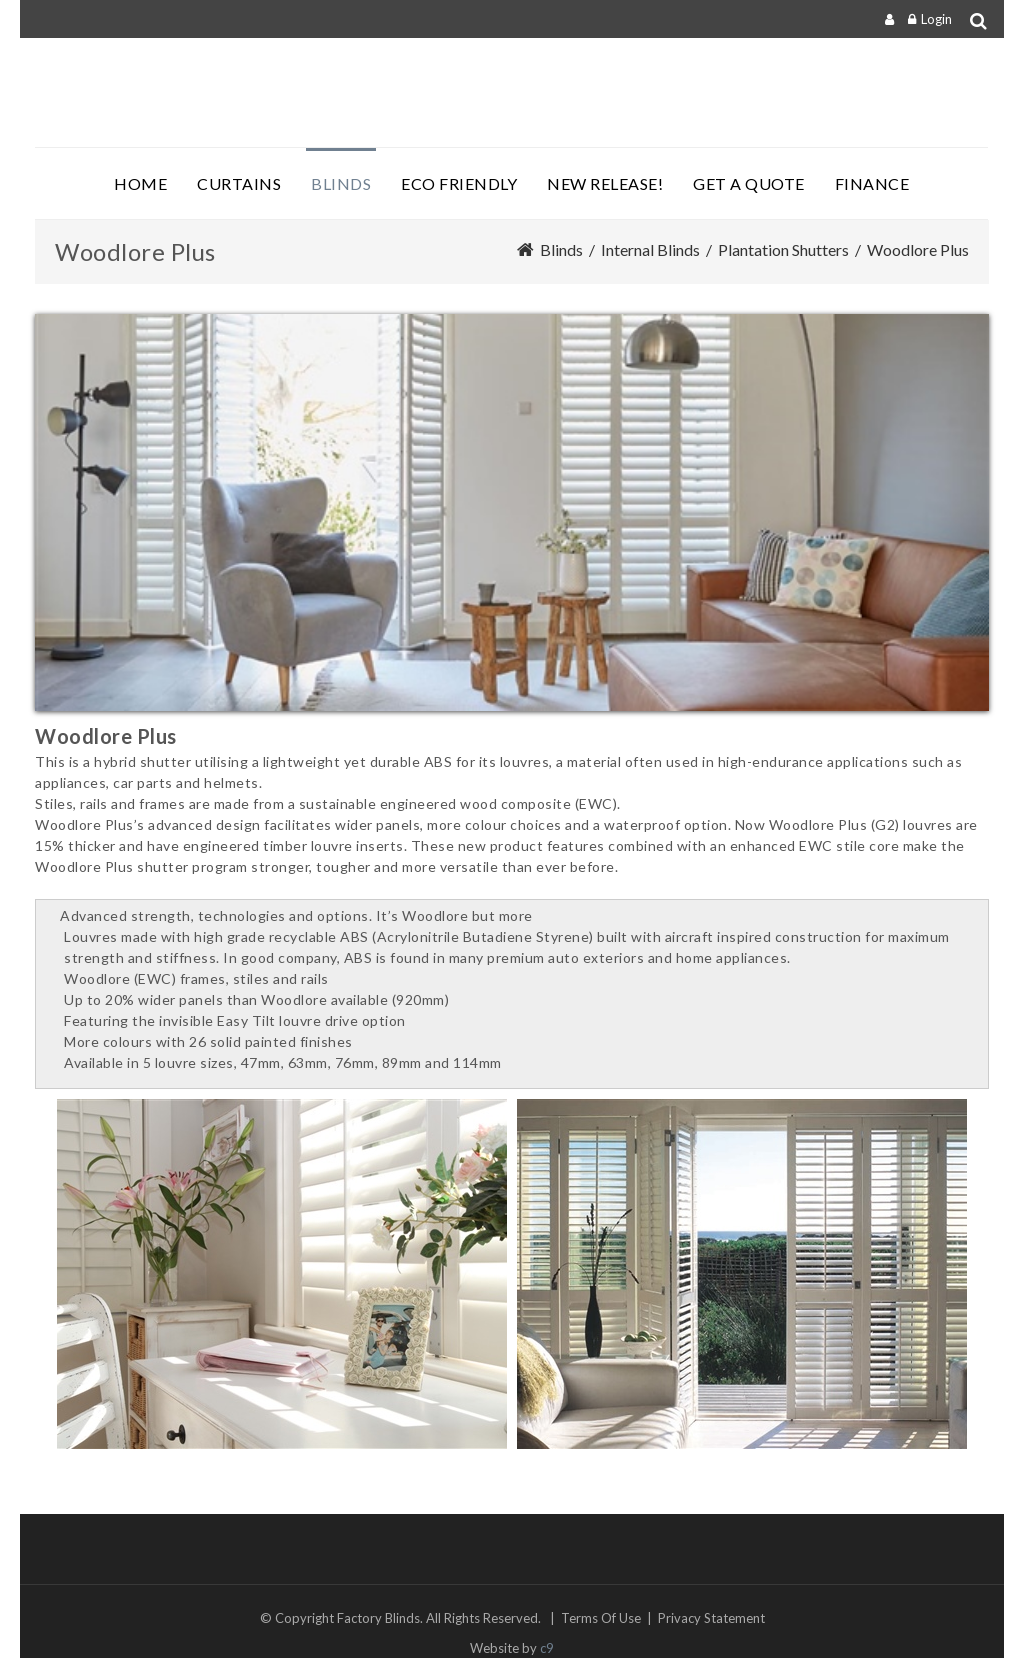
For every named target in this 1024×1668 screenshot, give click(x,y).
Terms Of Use (601, 1618)
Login (936, 19)
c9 (547, 1648)
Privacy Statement (711, 1618)
